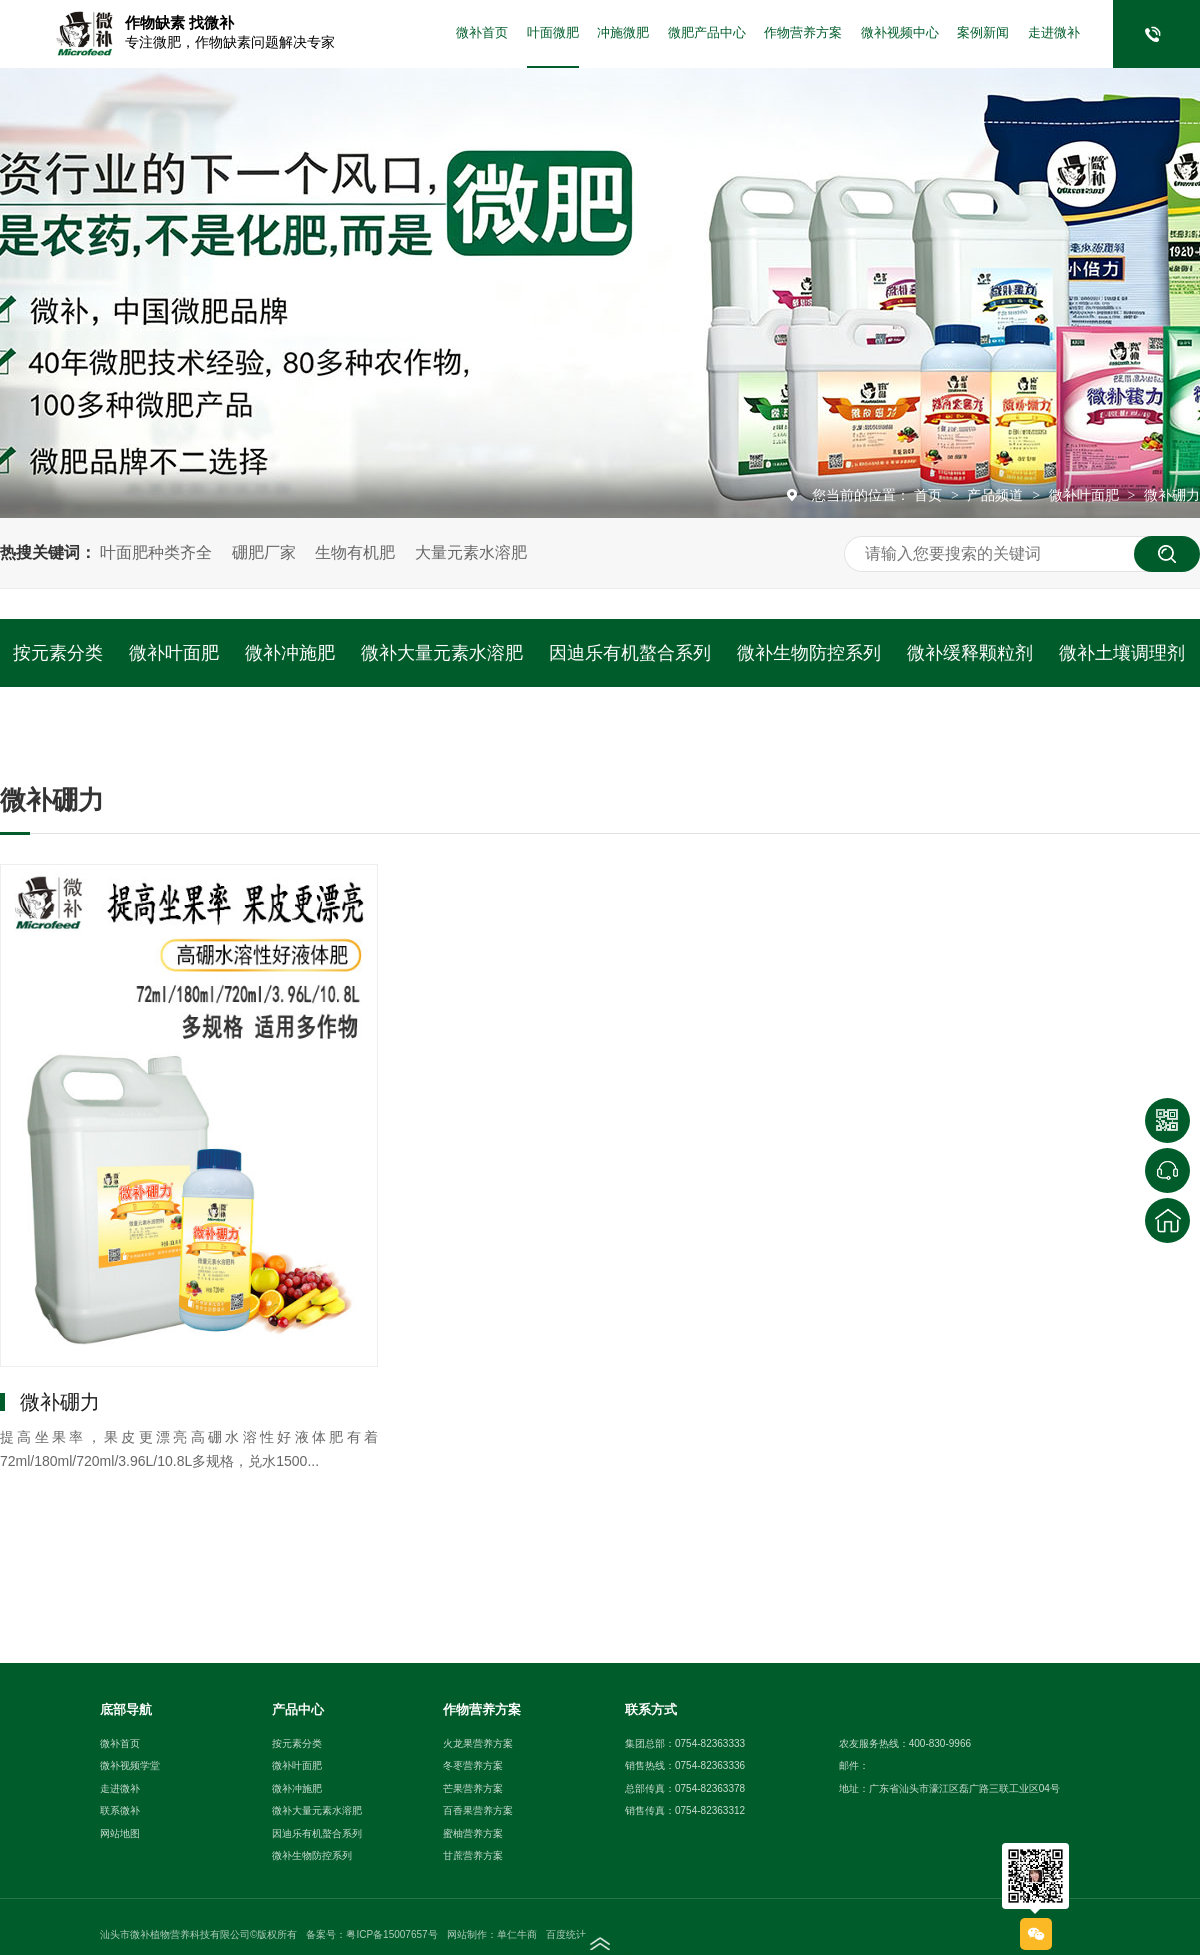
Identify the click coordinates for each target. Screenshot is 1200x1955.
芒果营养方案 (473, 1788)
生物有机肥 (355, 552)
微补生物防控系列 (809, 653)
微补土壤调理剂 (1122, 653)
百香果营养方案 (478, 1810)
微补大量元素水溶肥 (442, 653)
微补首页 (482, 33)
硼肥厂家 (264, 552)
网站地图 (120, 1833)
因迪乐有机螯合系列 (630, 653)
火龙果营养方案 (478, 1743)
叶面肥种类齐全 (156, 552)
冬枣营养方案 (473, 1765)
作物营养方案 (803, 33)
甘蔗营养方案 (473, 1855)
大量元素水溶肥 (471, 552)
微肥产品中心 (707, 33)
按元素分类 (58, 653)
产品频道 (997, 495)
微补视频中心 (900, 33)
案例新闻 (983, 33)
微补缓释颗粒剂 (970, 653)
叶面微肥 (553, 33)
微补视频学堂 (130, 1765)
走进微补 (1054, 33)
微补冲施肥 (290, 653)
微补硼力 (1172, 495)
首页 (930, 495)
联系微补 (120, 1810)
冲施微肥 (623, 33)
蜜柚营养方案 (473, 1833)
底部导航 (126, 1710)
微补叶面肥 (1086, 495)
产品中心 (298, 1710)
